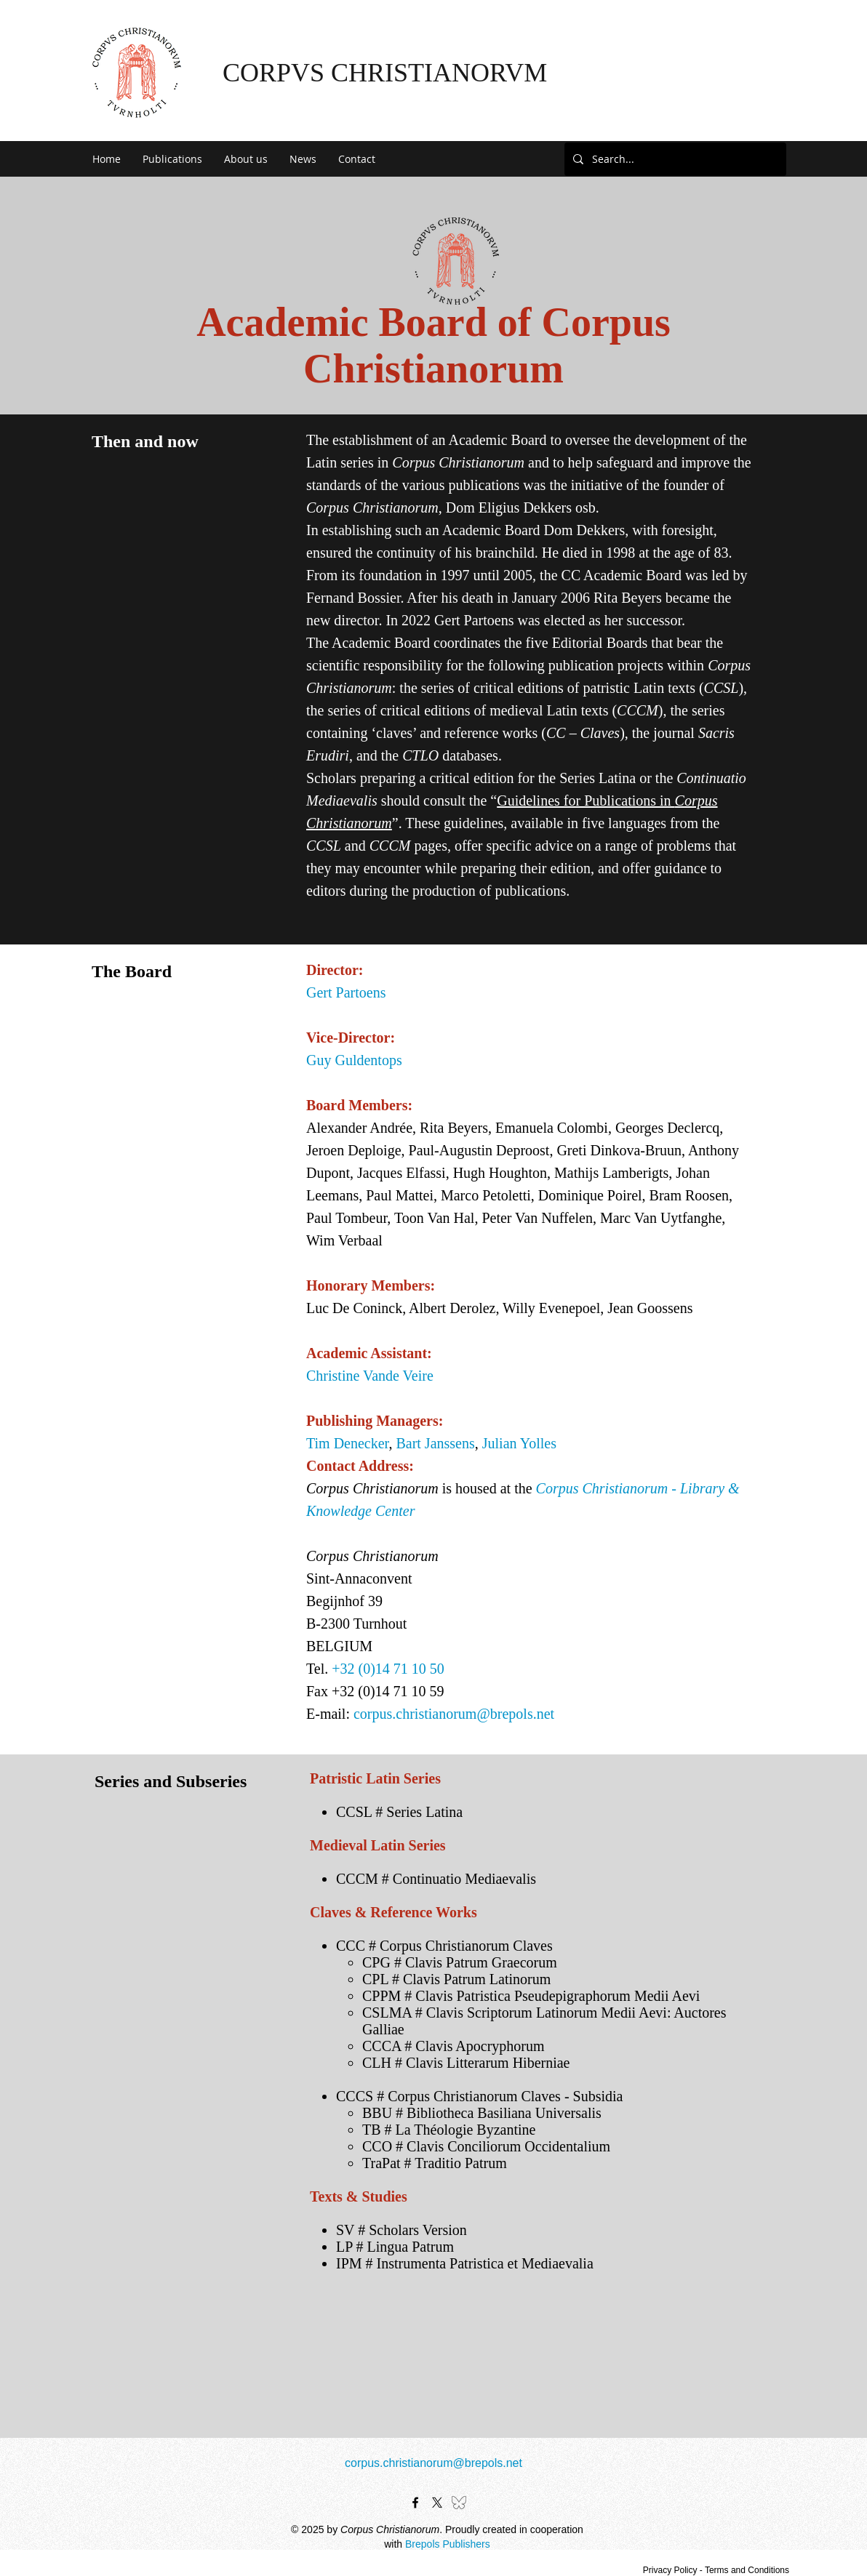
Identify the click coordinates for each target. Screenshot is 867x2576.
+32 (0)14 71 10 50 (388, 1669)
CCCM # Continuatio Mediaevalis (436, 1879)
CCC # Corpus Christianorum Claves (444, 1946)
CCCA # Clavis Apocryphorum (453, 2046)
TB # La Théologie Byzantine (448, 2130)
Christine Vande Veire (370, 1376)
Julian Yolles (519, 1443)
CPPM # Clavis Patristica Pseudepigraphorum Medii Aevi (531, 1996)
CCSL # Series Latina (399, 1812)
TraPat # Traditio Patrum (434, 2163)
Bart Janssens (435, 1443)
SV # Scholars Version (401, 2230)
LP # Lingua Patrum (395, 2247)
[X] (437, 2502)
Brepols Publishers (447, 2544)
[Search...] (674, 159)
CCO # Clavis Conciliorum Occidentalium (486, 2146)
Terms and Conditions (747, 2570)
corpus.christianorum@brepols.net (453, 1714)
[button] (172, 159)
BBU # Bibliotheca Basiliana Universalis (482, 2113)
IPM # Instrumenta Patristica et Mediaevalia (465, 2263)
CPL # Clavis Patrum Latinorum (456, 1979)
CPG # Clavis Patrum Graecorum (459, 1962)
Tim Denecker (347, 1443)
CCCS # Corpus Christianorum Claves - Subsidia (479, 2096)
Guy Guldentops (354, 1060)
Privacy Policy (670, 2570)
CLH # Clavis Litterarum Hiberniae (466, 2063)
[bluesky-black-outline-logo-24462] (459, 2502)
